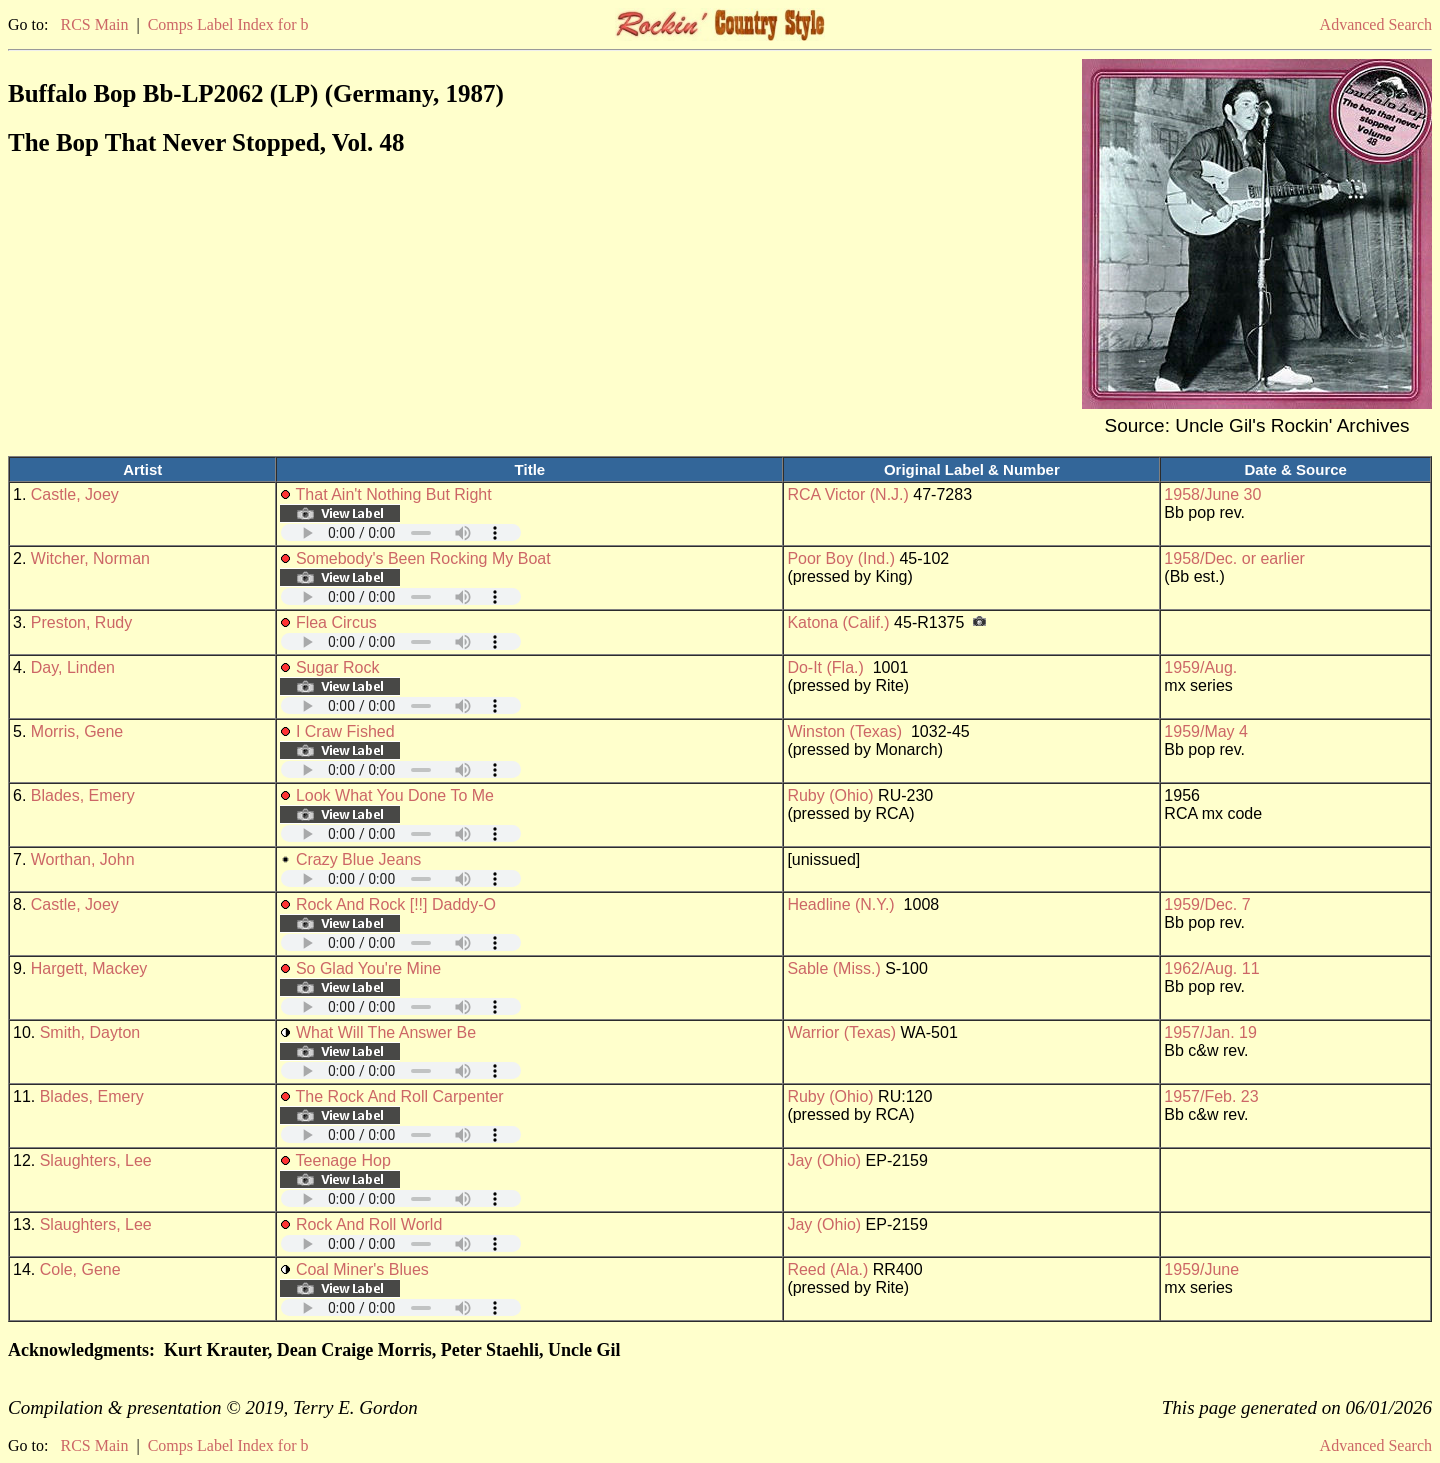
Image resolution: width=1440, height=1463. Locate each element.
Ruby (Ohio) (830, 795)
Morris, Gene (77, 731)
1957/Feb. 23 (1211, 1096)
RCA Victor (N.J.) (848, 494)
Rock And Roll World (369, 1224)
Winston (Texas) (844, 731)
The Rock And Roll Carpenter (400, 1096)
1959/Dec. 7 (1207, 904)
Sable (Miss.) (833, 968)
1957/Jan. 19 (1210, 1032)
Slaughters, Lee (96, 1160)
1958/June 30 (1212, 494)
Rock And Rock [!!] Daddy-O (396, 904)
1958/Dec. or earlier (1234, 558)
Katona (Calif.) (838, 622)
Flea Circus (336, 622)
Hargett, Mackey (89, 968)
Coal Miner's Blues (362, 1269)
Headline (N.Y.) (840, 904)
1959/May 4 (1206, 731)
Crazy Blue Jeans (358, 859)
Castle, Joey (75, 494)
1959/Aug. (1200, 667)
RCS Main (94, 24)
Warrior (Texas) (841, 1032)
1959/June (1201, 1269)
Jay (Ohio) (824, 1160)
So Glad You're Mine (368, 968)
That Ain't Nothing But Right (394, 494)
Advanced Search (1376, 24)
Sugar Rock (338, 667)
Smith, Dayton (90, 1032)
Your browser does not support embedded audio (401, 532)
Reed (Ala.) (827, 1269)
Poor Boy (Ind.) (841, 558)
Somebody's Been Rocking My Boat (423, 558)
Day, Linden (73, 667)
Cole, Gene (80, 1269)
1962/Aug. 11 (1211, 968)
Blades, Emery (83, 795)
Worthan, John (83, 859)
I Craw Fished (345, 731)
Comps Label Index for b (228, 24)
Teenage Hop (343, 1160)
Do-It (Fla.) (825, 667)
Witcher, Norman (90, 558)
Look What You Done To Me (395, 795)
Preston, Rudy (81, 622)
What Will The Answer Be (386, 1032)
